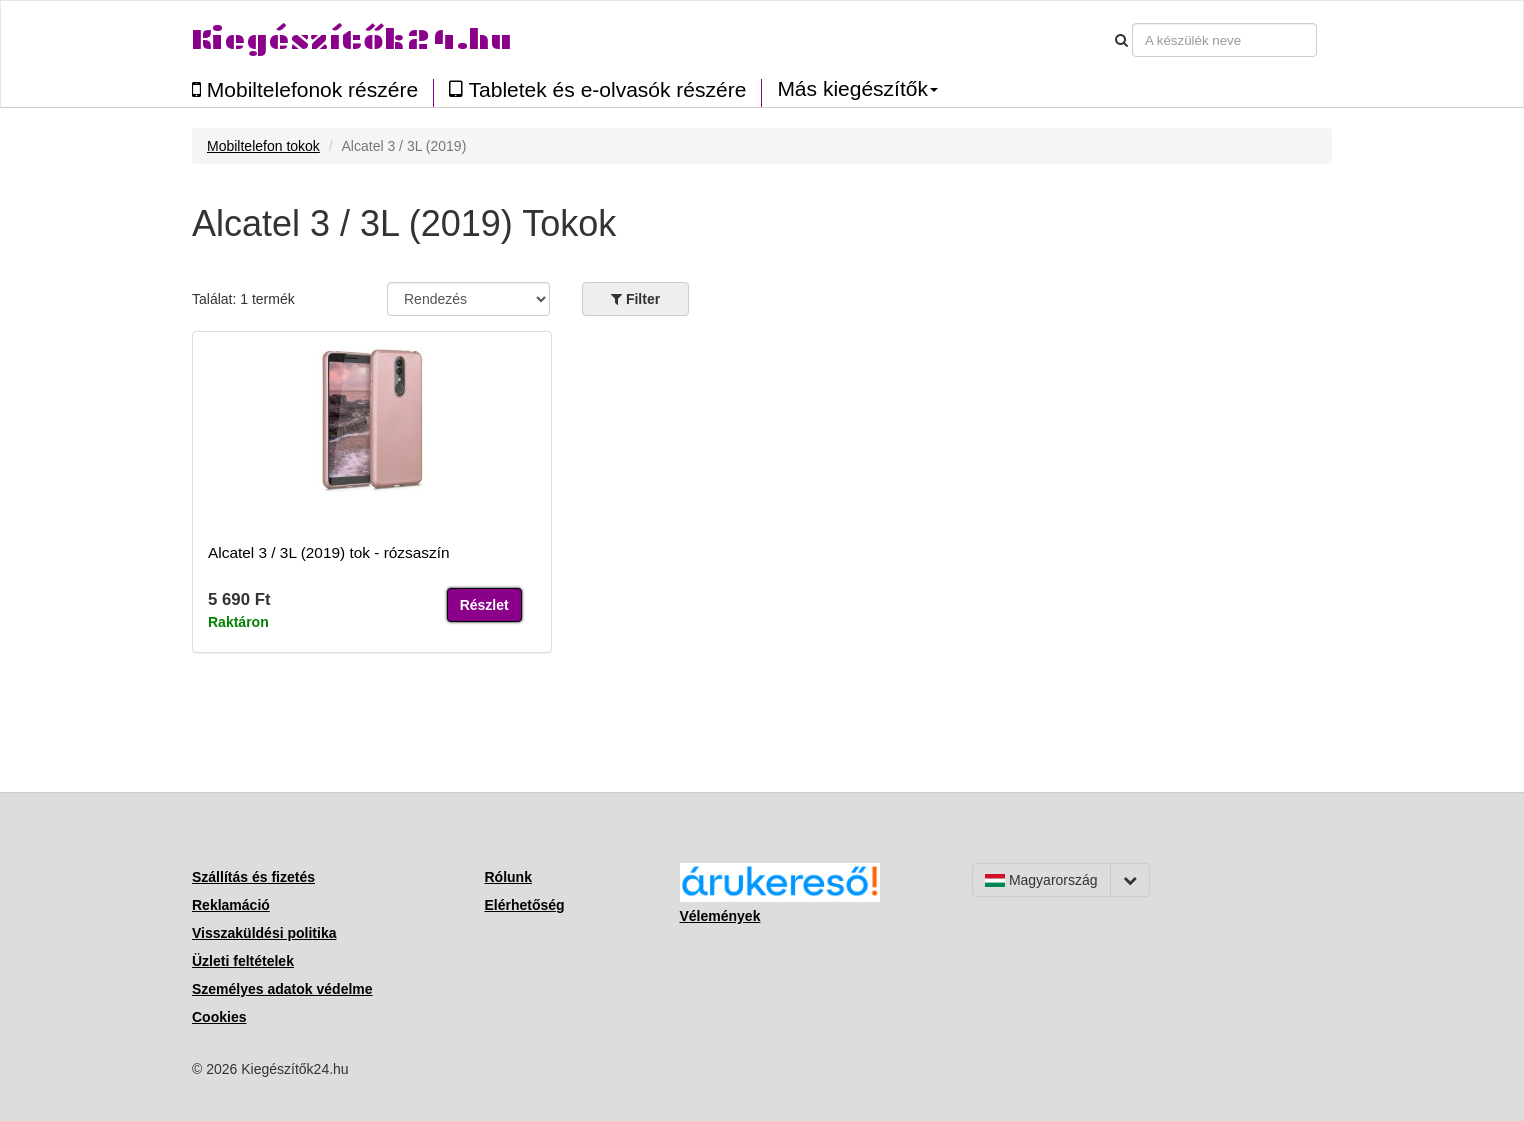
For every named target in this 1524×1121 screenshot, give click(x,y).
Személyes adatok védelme (282, 989)
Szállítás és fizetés (253, 877)
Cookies (219, 1017)
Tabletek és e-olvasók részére (597, 89)
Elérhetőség (525, 905)
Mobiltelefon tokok (263, 146)
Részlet (484, 605)
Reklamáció (231, 905)
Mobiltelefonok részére (305, 89)
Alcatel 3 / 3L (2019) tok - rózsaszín (329, 552)
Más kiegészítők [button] (857, 89)
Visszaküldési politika (264, 933)
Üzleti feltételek (243, 961)
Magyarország (1041, 880)
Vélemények (720, 916)
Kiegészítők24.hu (352, 39)
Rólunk (508, 877)
